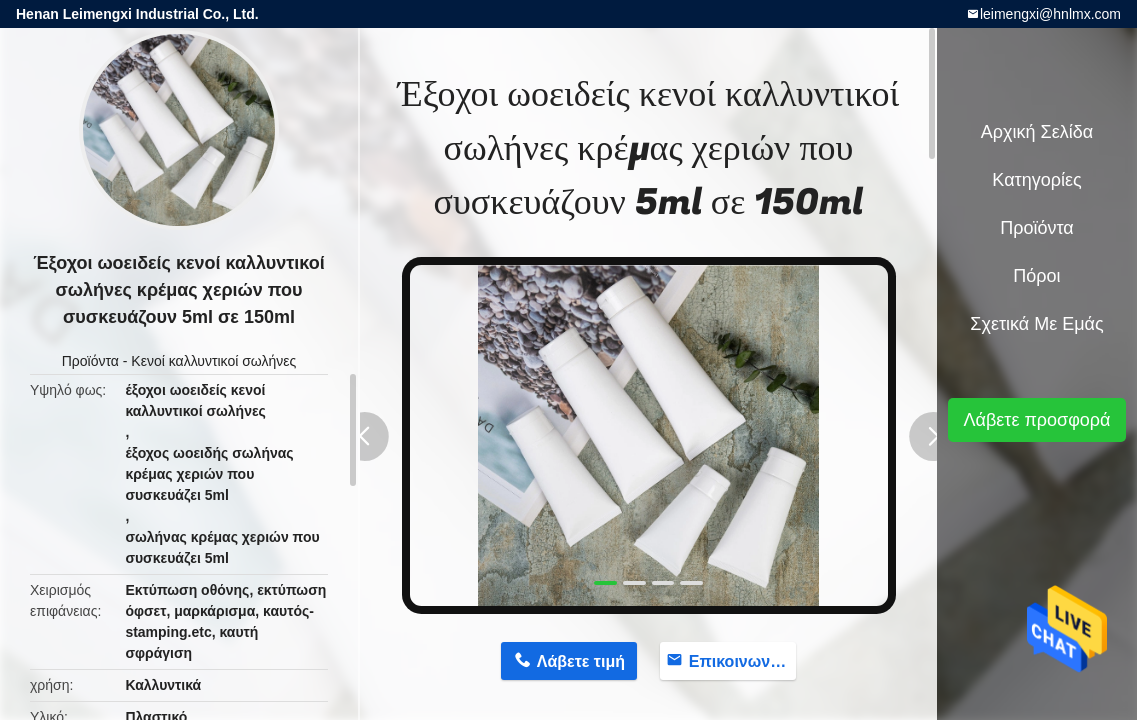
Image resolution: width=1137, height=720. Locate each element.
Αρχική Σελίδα (1037, 132)
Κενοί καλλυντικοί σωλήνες (213, 361)
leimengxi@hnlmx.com (1050, 14)
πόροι (1036, 276)
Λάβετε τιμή (581, 661)
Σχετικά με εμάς (1036, 324)
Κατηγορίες (1036, 180)
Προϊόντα (90, 361)
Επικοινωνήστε (742, 661)
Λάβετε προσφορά (1036, 420)
